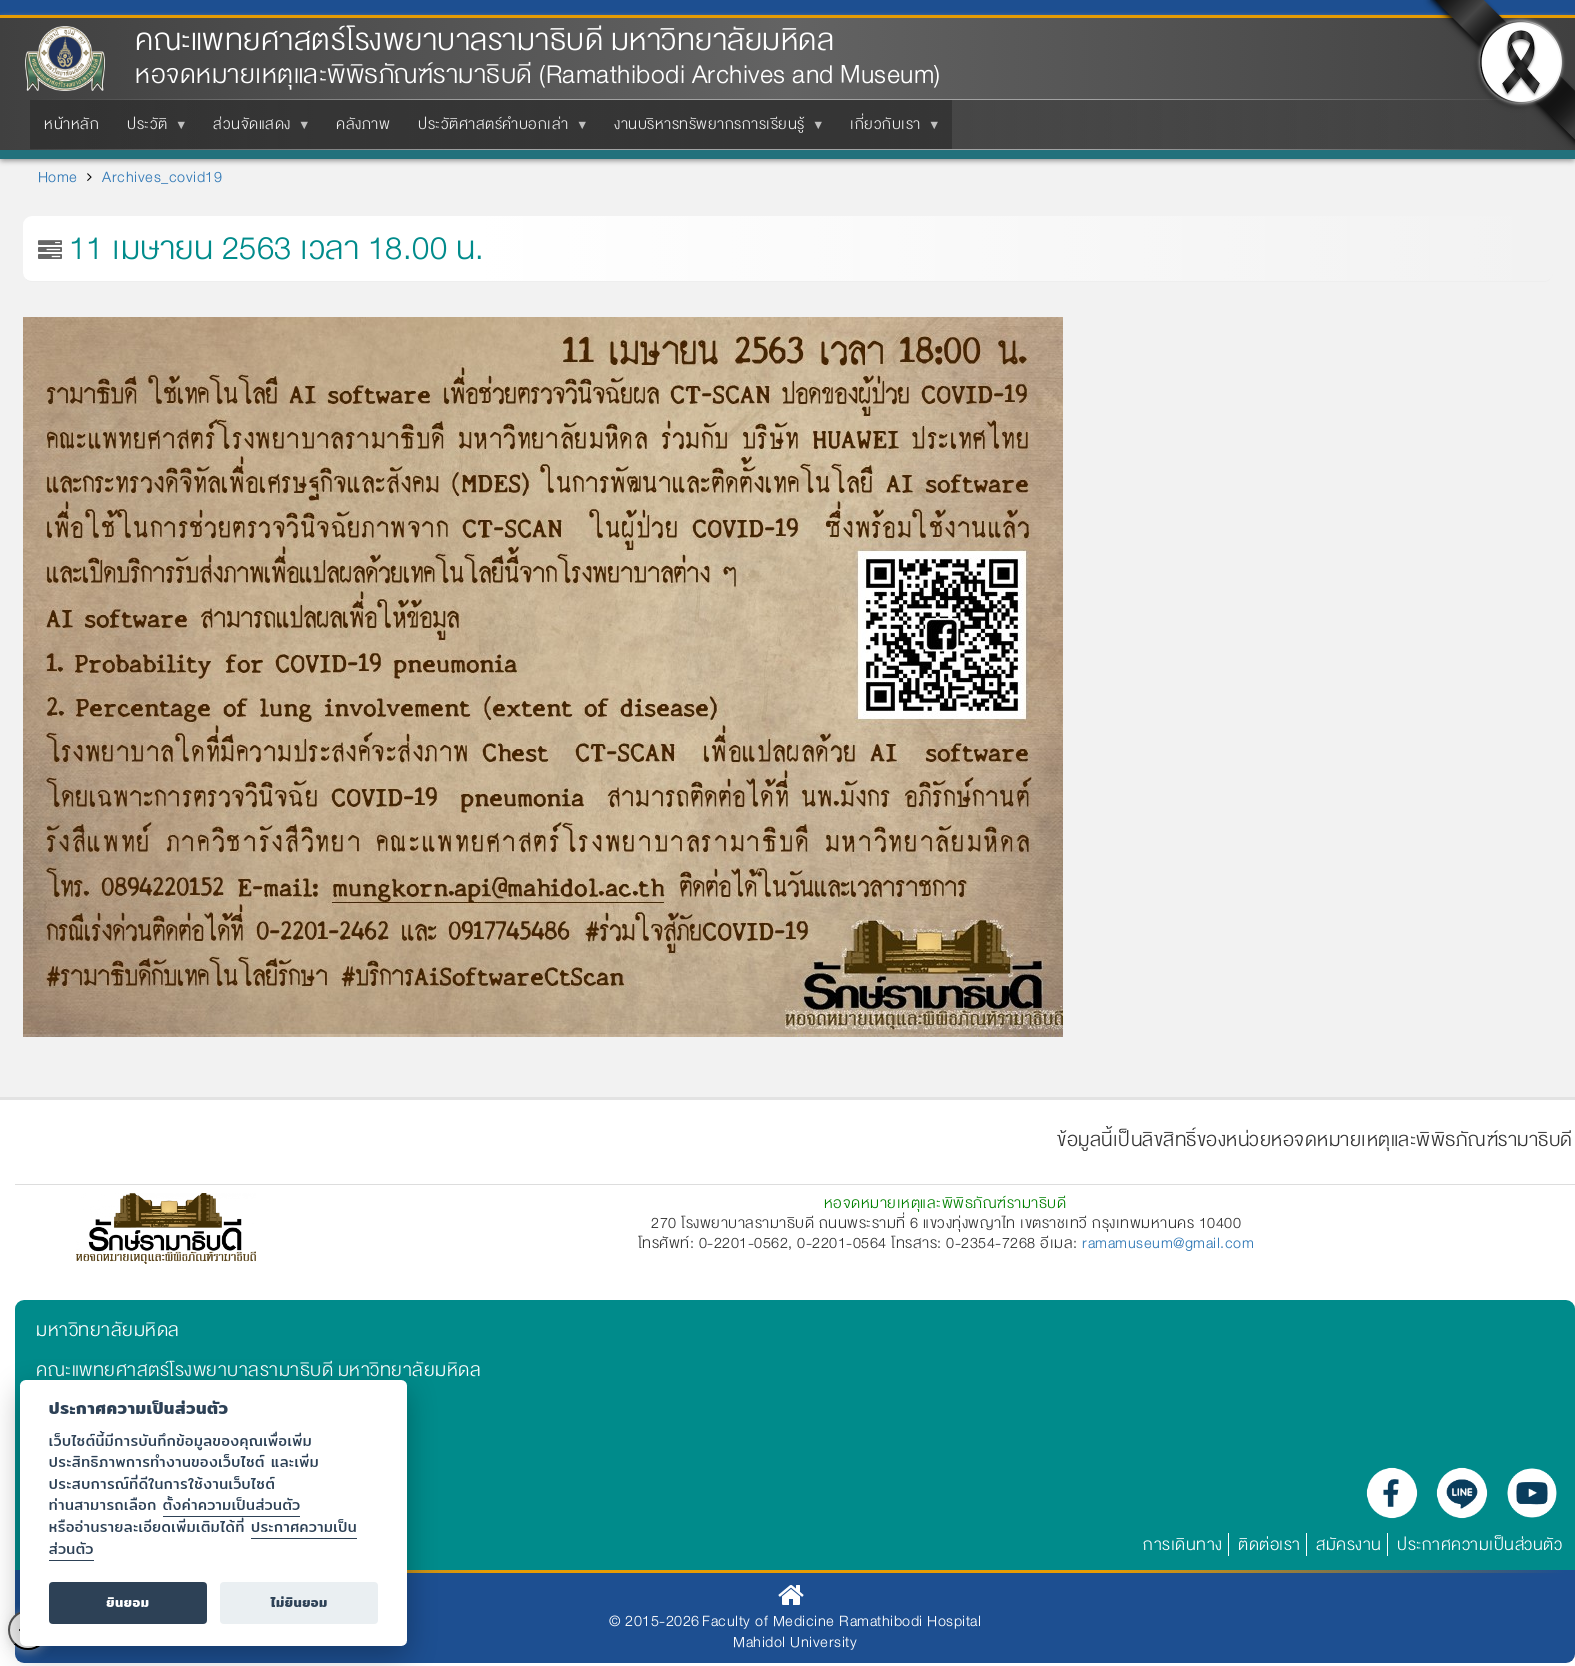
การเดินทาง (1183, 1544)
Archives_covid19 (162, 177)
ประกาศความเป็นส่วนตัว (1479, 1544)
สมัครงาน (1349, 1544)
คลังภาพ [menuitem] (363, 124)
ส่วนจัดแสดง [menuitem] (256, 130)
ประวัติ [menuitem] (151, 130)
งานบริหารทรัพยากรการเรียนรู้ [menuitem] (713, 130)
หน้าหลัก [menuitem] (71, 124)
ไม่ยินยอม (299, 1602)
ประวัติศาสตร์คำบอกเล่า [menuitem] (497, 130)
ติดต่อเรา (1269, 1544)
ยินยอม (127, 1602)
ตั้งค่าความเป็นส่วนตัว (232, 1504)
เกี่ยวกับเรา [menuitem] (889, 130)
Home (58, 177)
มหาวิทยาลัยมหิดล (108, 1330)
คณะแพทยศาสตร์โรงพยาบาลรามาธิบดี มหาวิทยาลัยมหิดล (484, 40)
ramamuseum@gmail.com (1168, 1243)
